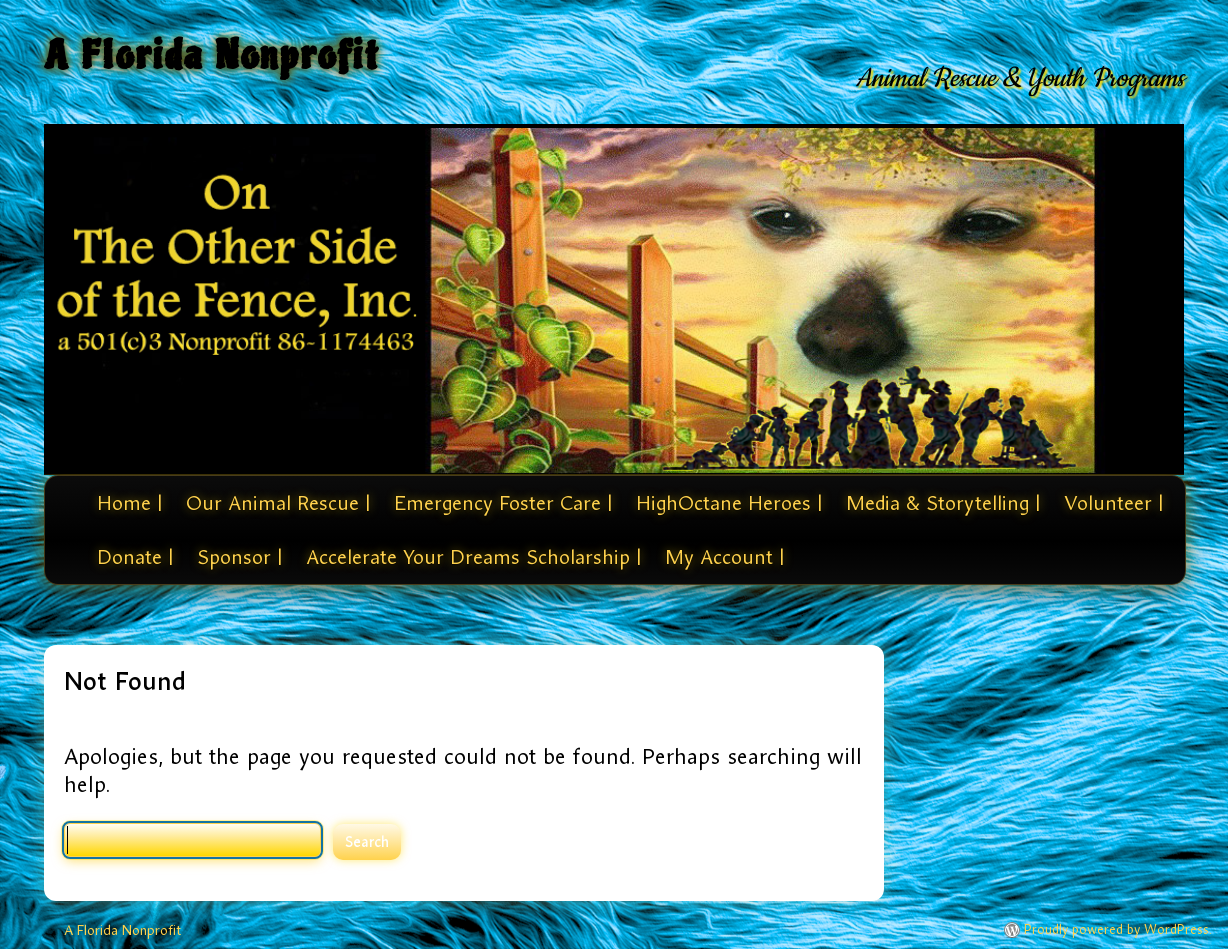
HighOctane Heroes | (729, 503)
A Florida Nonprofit (212, 55)
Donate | (135, 557)
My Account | (724, 557)
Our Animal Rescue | (278, 503)
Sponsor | (239, 557)
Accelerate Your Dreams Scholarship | (473, 557)
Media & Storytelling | (943, 503)
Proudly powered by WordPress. (1118, 930)
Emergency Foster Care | (503, 503)
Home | (129, 503)
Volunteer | (1113, 503)
